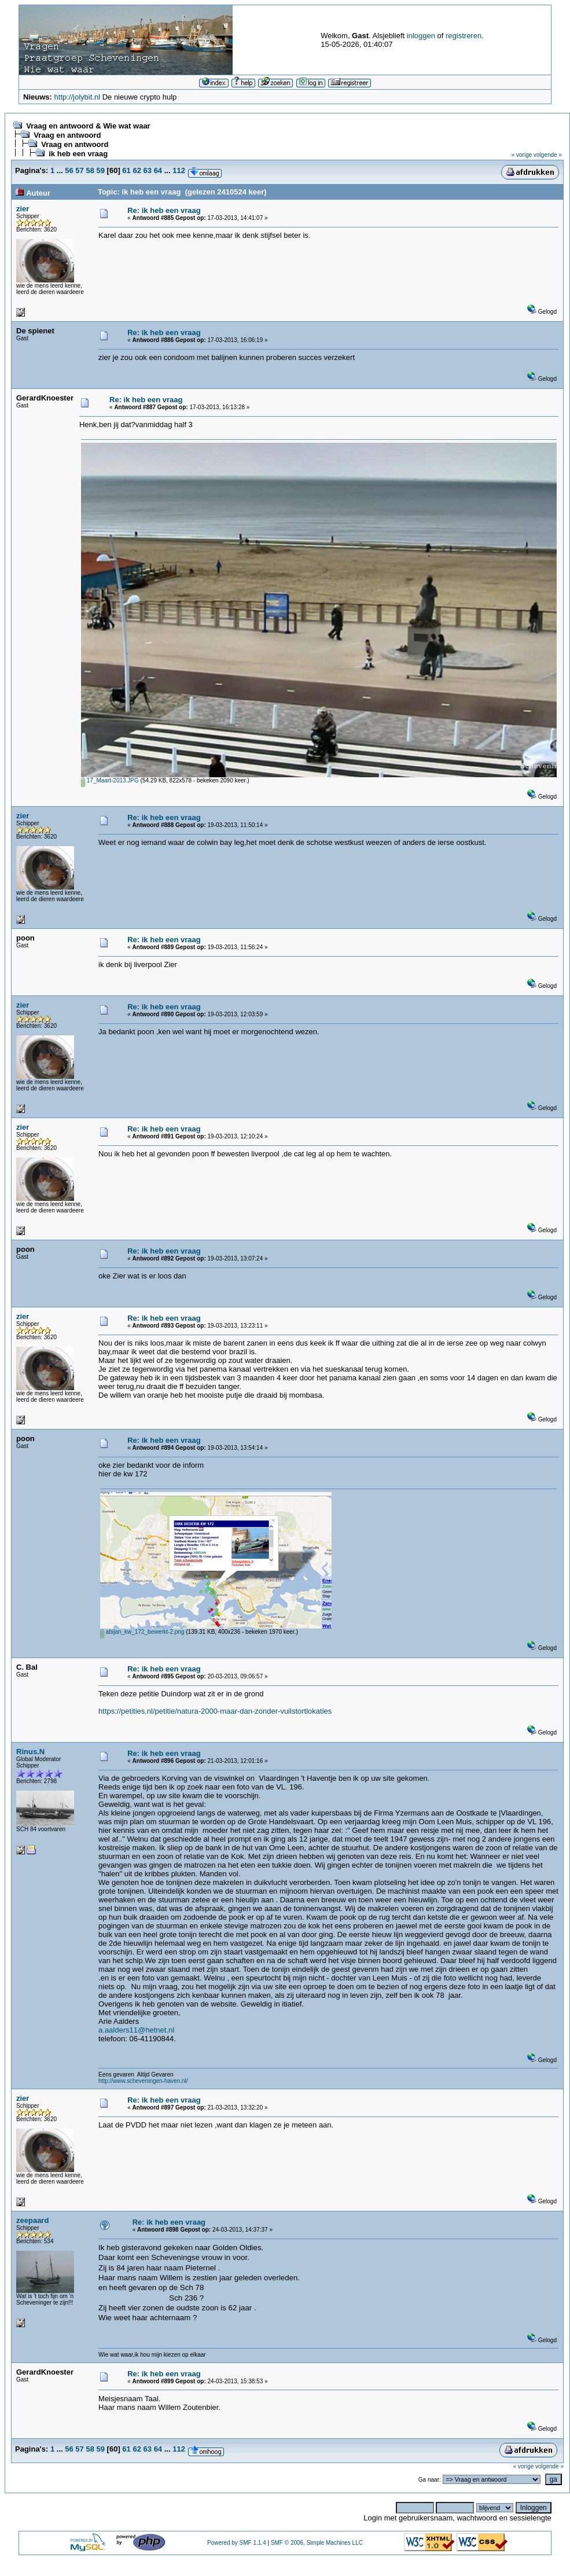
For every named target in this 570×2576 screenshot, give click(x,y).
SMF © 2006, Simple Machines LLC (317, 2543)
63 (148, 170)
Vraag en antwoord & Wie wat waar (88, 126)
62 (137, 170)
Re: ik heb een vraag (163, 210)
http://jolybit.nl (77, 97)
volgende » (548, 155)
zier (22, 208)
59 (101, 170)
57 (79, 170)
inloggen (421, 35)
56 (69, 170)
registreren (463, 35)
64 (158, 170)
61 (126, 170)
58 (90, 170)
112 (178, 170)
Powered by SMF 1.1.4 (236, 2543)
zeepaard (32, 2220)
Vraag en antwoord (67, 135)
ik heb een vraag (78, 153)
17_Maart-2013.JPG (110, 780)
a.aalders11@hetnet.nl (136, 2030)
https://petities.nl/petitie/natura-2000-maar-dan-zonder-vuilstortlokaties (215, 1711)
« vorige (522, 155)
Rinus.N (30, 1751)
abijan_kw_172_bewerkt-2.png (142, 1632)
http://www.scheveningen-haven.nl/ (143, 2081)
